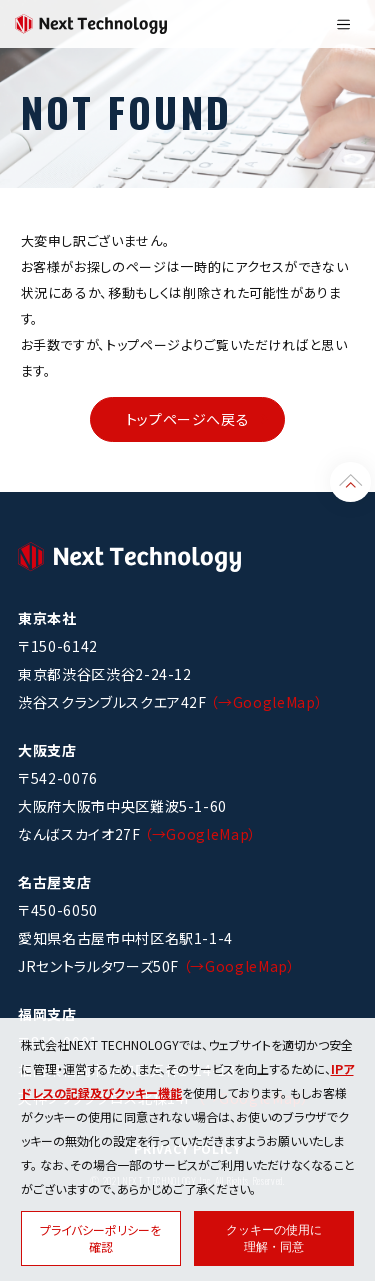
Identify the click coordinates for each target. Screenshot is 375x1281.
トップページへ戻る (188, 419)
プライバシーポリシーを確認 (100, 1238)
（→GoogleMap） (266, 702)
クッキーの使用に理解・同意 (274, 1238)
